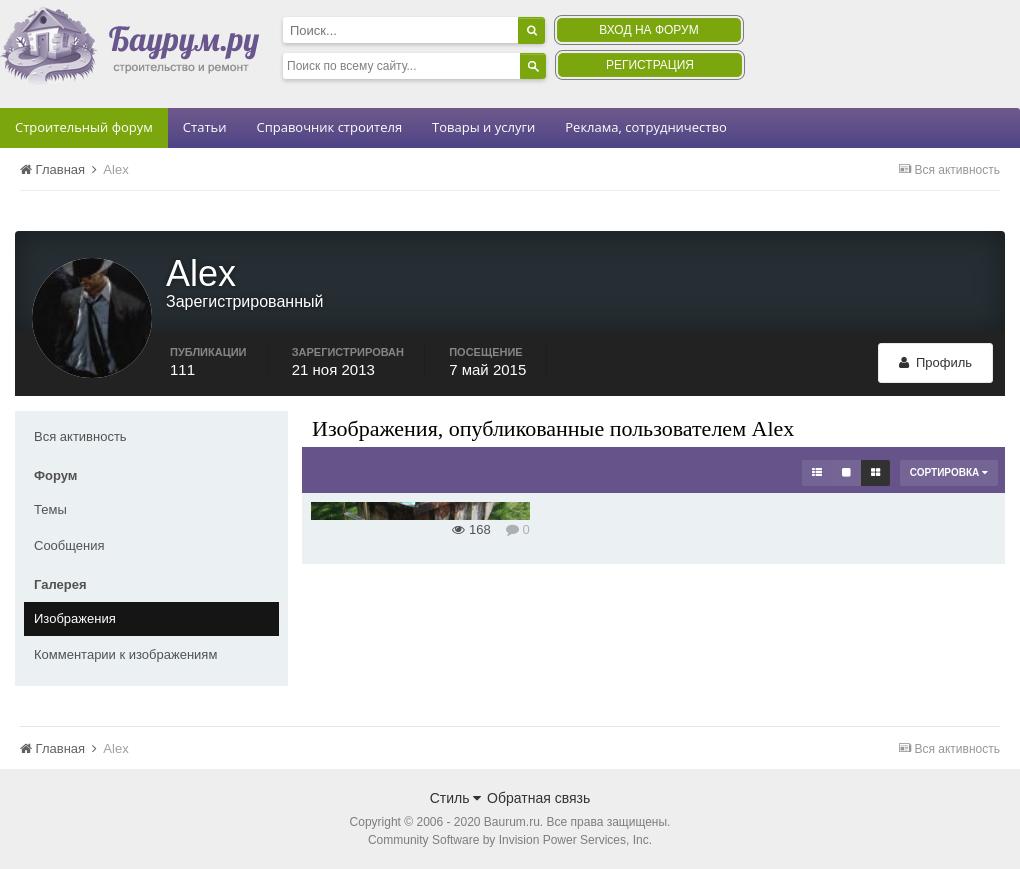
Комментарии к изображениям (125, 654)
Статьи (205, 127)
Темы (50, 509)
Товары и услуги (483, 127)
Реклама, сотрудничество (645, 127)
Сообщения (69, 545)
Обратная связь (538, 798)
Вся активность (80, 436)
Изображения (75, 618)
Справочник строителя (329, 127)
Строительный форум (84, 127)
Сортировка (949, 472)
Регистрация (650, 65)
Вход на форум (648, 30)
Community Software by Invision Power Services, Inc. (510, 840)
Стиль (456, 798)
